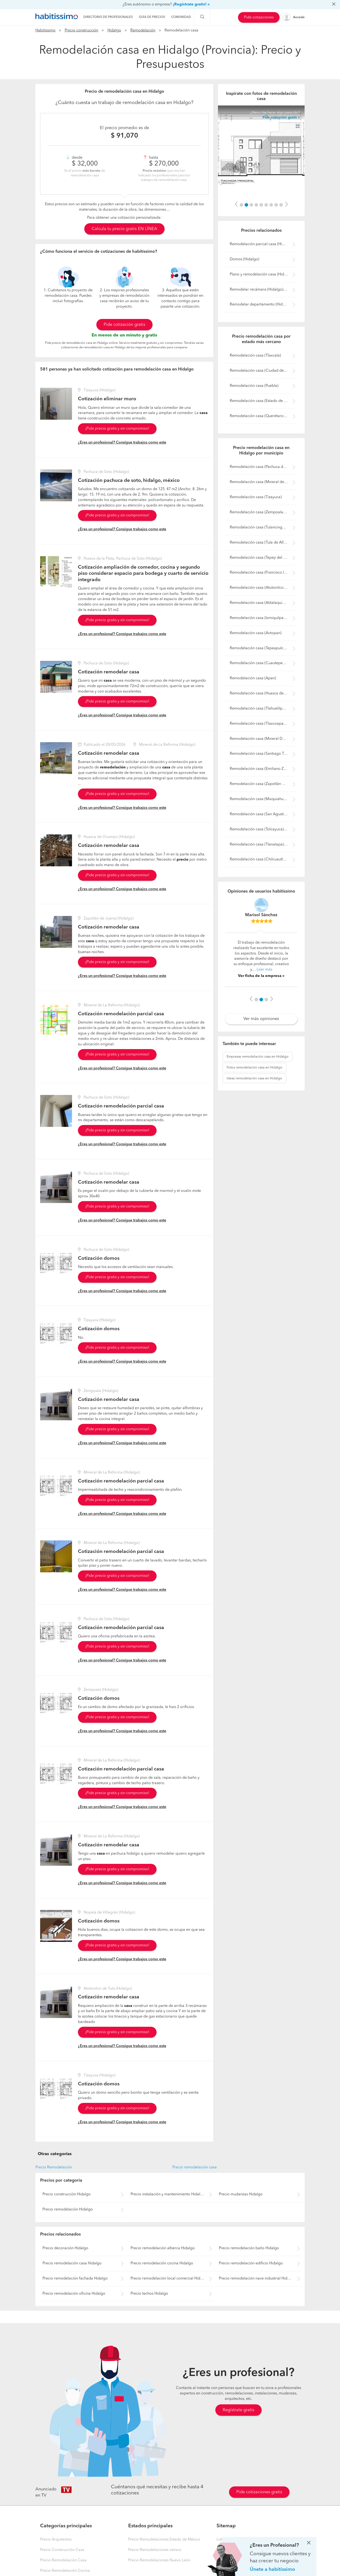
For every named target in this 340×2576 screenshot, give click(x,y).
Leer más (264, 970)
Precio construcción (81, 30)
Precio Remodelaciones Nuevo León (159, 2560)
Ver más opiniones (261, 1019)
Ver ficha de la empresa (259, 976)
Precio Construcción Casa (62, 2550)
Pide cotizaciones (259, 17)
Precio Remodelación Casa (63, 2560)
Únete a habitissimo (272, 2569)
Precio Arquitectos (56, 2539)
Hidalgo (114, 30)
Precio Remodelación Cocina (65, 2571)
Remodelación (142, 30)
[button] (236, 204)
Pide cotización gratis (124, 325)
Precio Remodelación (53, 2167)
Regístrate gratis (238, 2410)
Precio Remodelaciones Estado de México (164, 2539)
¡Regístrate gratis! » (191, 4)
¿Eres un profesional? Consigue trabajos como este (122, 443)
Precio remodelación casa (194, 2167)
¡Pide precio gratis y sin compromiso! (117, 429)
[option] (261, 148)
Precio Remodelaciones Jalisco (154, 2550)
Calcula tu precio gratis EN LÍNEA (124, 229)
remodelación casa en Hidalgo (258, 1056)
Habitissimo (45, 30)
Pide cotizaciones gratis (259, 2492)
